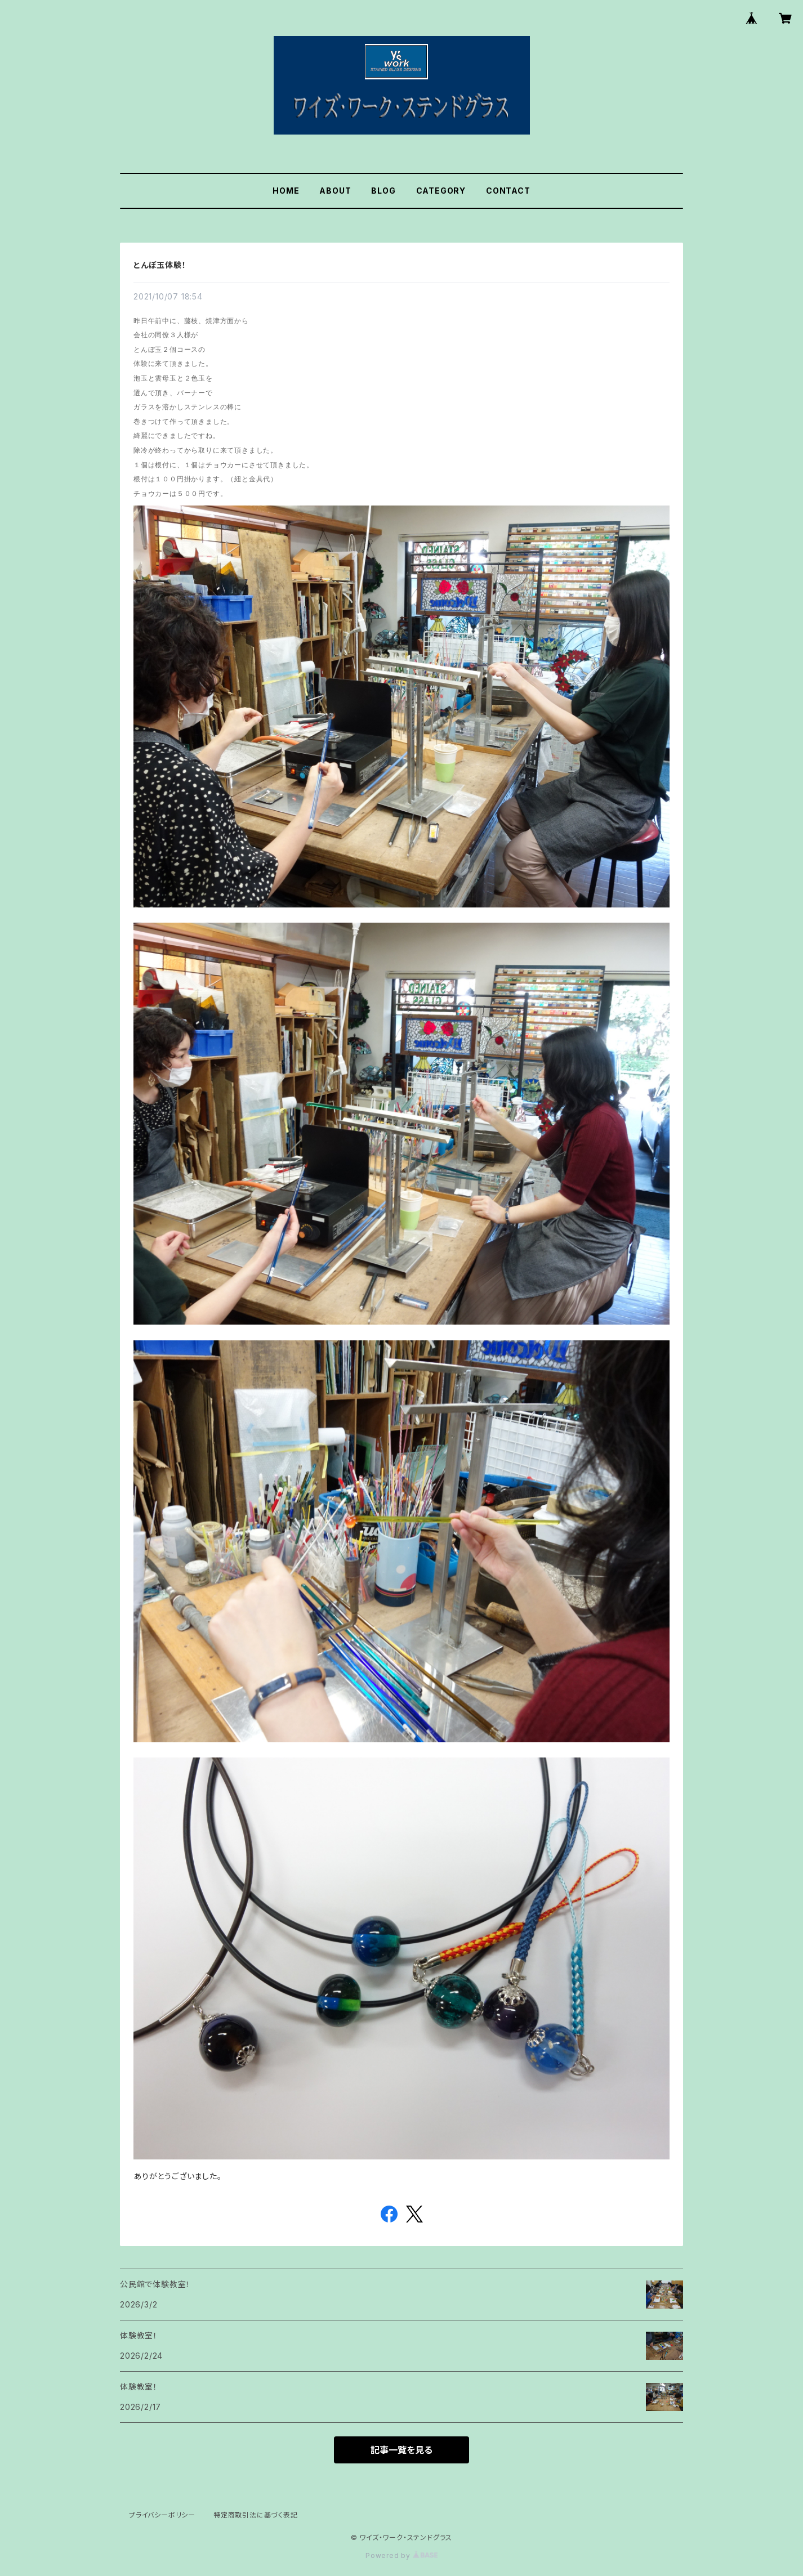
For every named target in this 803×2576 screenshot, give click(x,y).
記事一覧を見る (401, 2450)
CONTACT (508, 190)
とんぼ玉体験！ (159, 265)
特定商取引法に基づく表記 (255, 2515)
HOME (286, 190)
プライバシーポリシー (162, 2515)
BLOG (383, 190)
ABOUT (335, 190)
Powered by (401, 2555)
